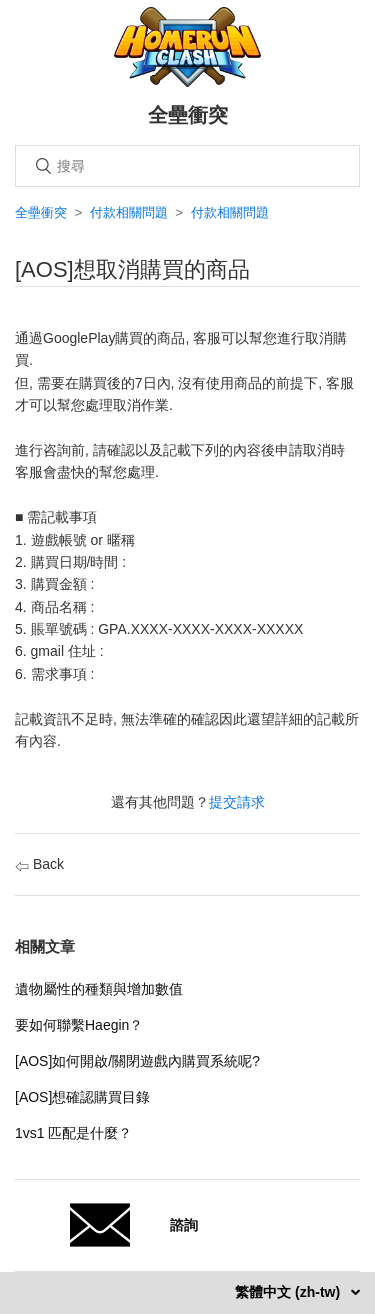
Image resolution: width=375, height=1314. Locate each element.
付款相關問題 (129, 212)
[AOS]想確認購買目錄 (82, 1097)
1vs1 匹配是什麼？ (73, 1133)
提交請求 (237, 802)
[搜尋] (187, 166)
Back (39, 864)
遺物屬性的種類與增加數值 (99, 989)
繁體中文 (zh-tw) (289, 1292)
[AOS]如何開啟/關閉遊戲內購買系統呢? (137, 1061)
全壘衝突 (41, 212)
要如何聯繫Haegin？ (79, 1025)
